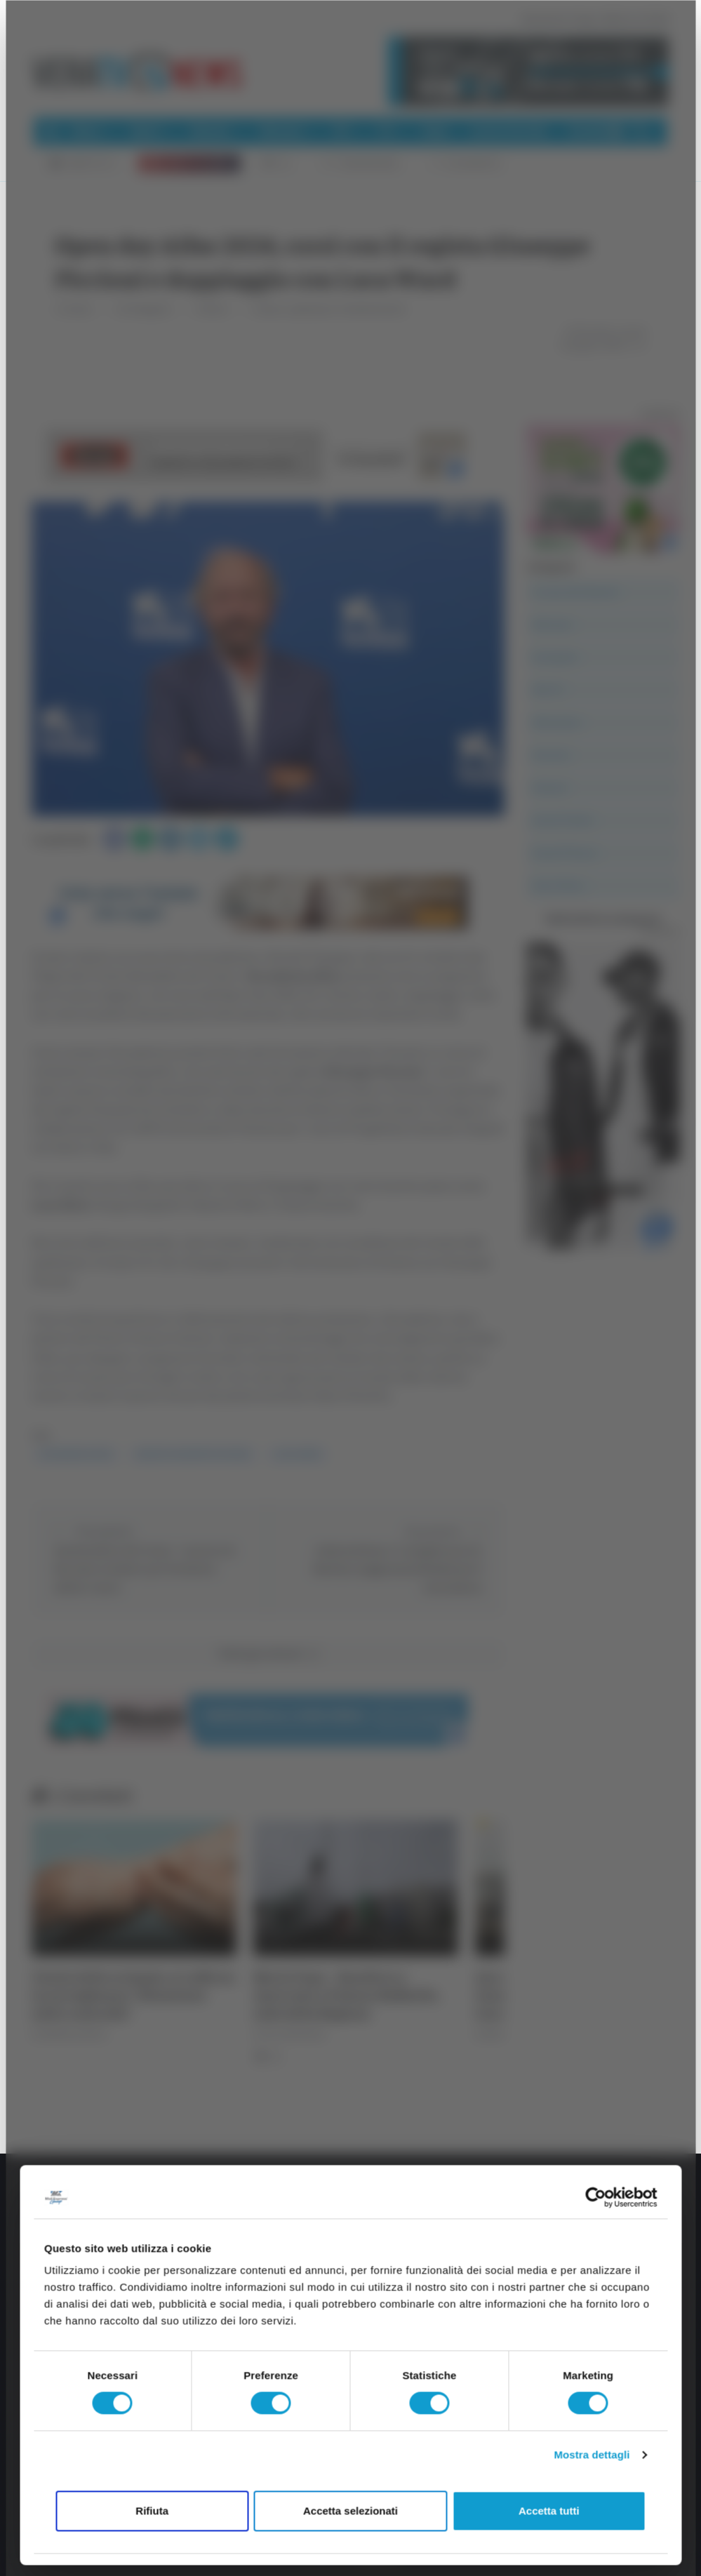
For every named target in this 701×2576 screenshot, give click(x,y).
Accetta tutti (549, 2510)
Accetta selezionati (350, 2510)
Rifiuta (151, 2510)
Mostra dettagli (591, 2455)
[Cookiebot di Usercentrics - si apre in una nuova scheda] (595, 2197)
